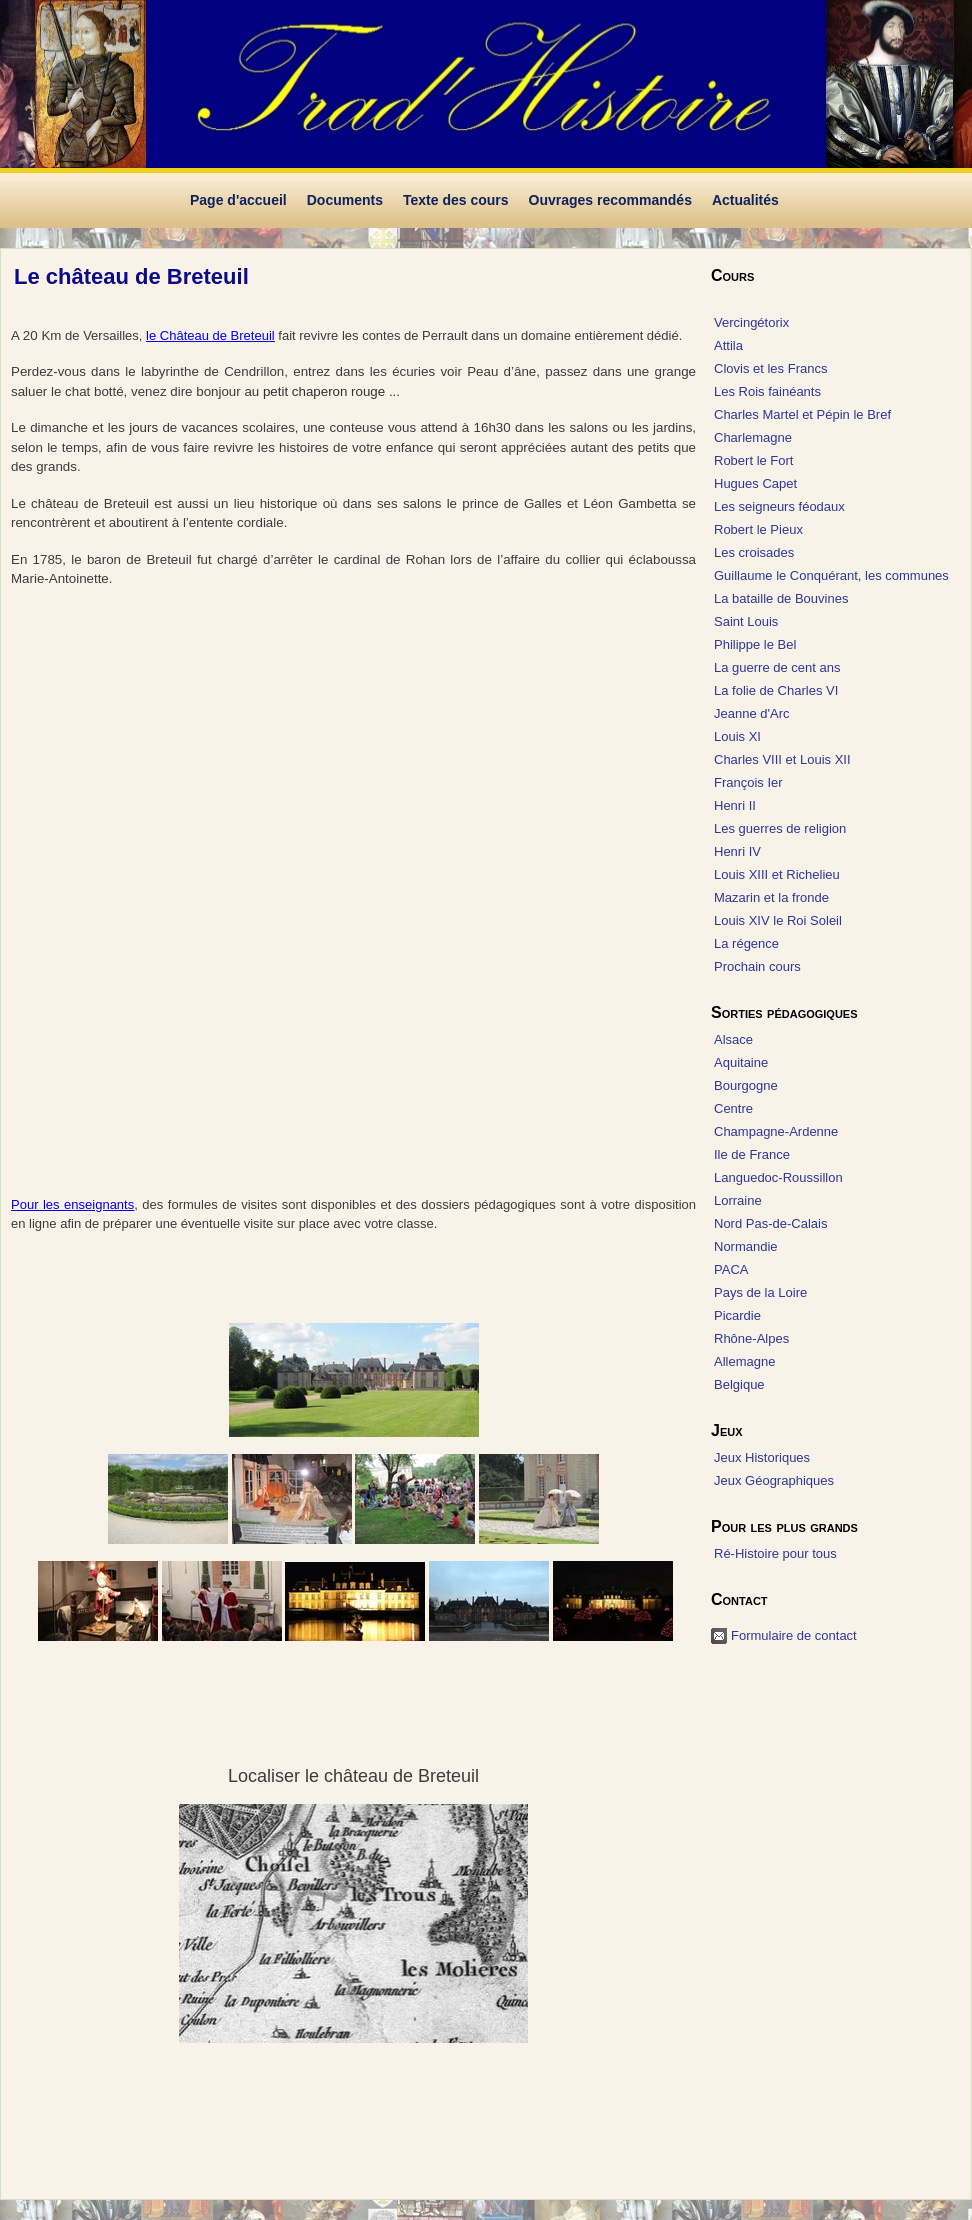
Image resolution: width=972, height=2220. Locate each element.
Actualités (745, 200)
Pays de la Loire (760, 1292)
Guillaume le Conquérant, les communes (831, 575)
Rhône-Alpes (751, 1338)
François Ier (748, 782)
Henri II (735, 805)
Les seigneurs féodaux (779, 506)
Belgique (739, 1384)
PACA (731, 1269)
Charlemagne (753, 437)
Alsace (733, 1039)
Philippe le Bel (755, 644)
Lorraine (738, 1200)
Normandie (746, 1246)
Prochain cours (757, 966)
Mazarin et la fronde (771, 897)
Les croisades (754, 552)
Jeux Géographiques (774, 1480)
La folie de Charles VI (776, 690)
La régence (746, 943)
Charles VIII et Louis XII (782, 759)
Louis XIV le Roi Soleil (778, 920)
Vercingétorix (751, 322)
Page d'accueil (238, 200)
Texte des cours (456, 200)
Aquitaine (741, 1062)
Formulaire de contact (794, 1635)
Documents (345, 200)
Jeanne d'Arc (751, 713)
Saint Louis (746, 621)
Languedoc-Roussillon (778, 1177)
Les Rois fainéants (767, 391)
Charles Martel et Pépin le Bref (802, 414)
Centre (733, 1108)
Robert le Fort (753, 460)
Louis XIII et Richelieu (777, 874)
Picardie (737, 1315)
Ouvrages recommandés (610, 200)
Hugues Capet (755, 483)
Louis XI (737, 736)
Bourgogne (746, 1085)
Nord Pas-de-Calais (770, 1223)
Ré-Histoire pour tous (775, 1553)
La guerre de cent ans (777, 667)
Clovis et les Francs (770, 368)
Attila (728, 345)
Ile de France (752, 1154)
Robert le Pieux (758, 529)
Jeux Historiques (762, 1457)
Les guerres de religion (780, 828)
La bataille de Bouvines (781, 598)
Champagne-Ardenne (776, 1131)
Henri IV (737, 851)
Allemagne (744, 1361)
